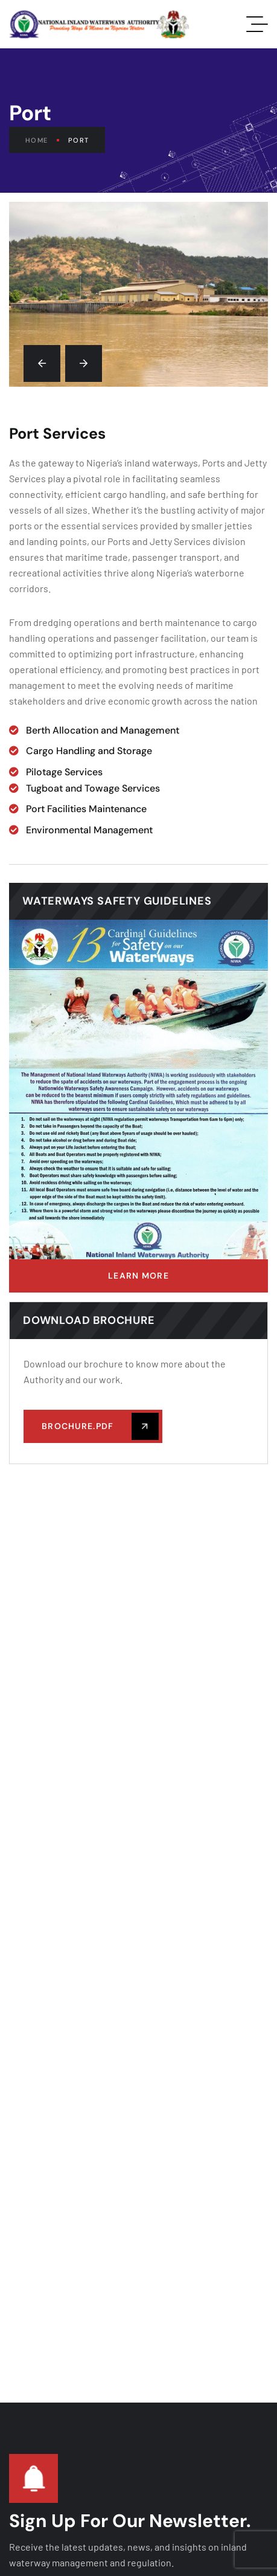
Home (42, 140)
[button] (42, 363)
